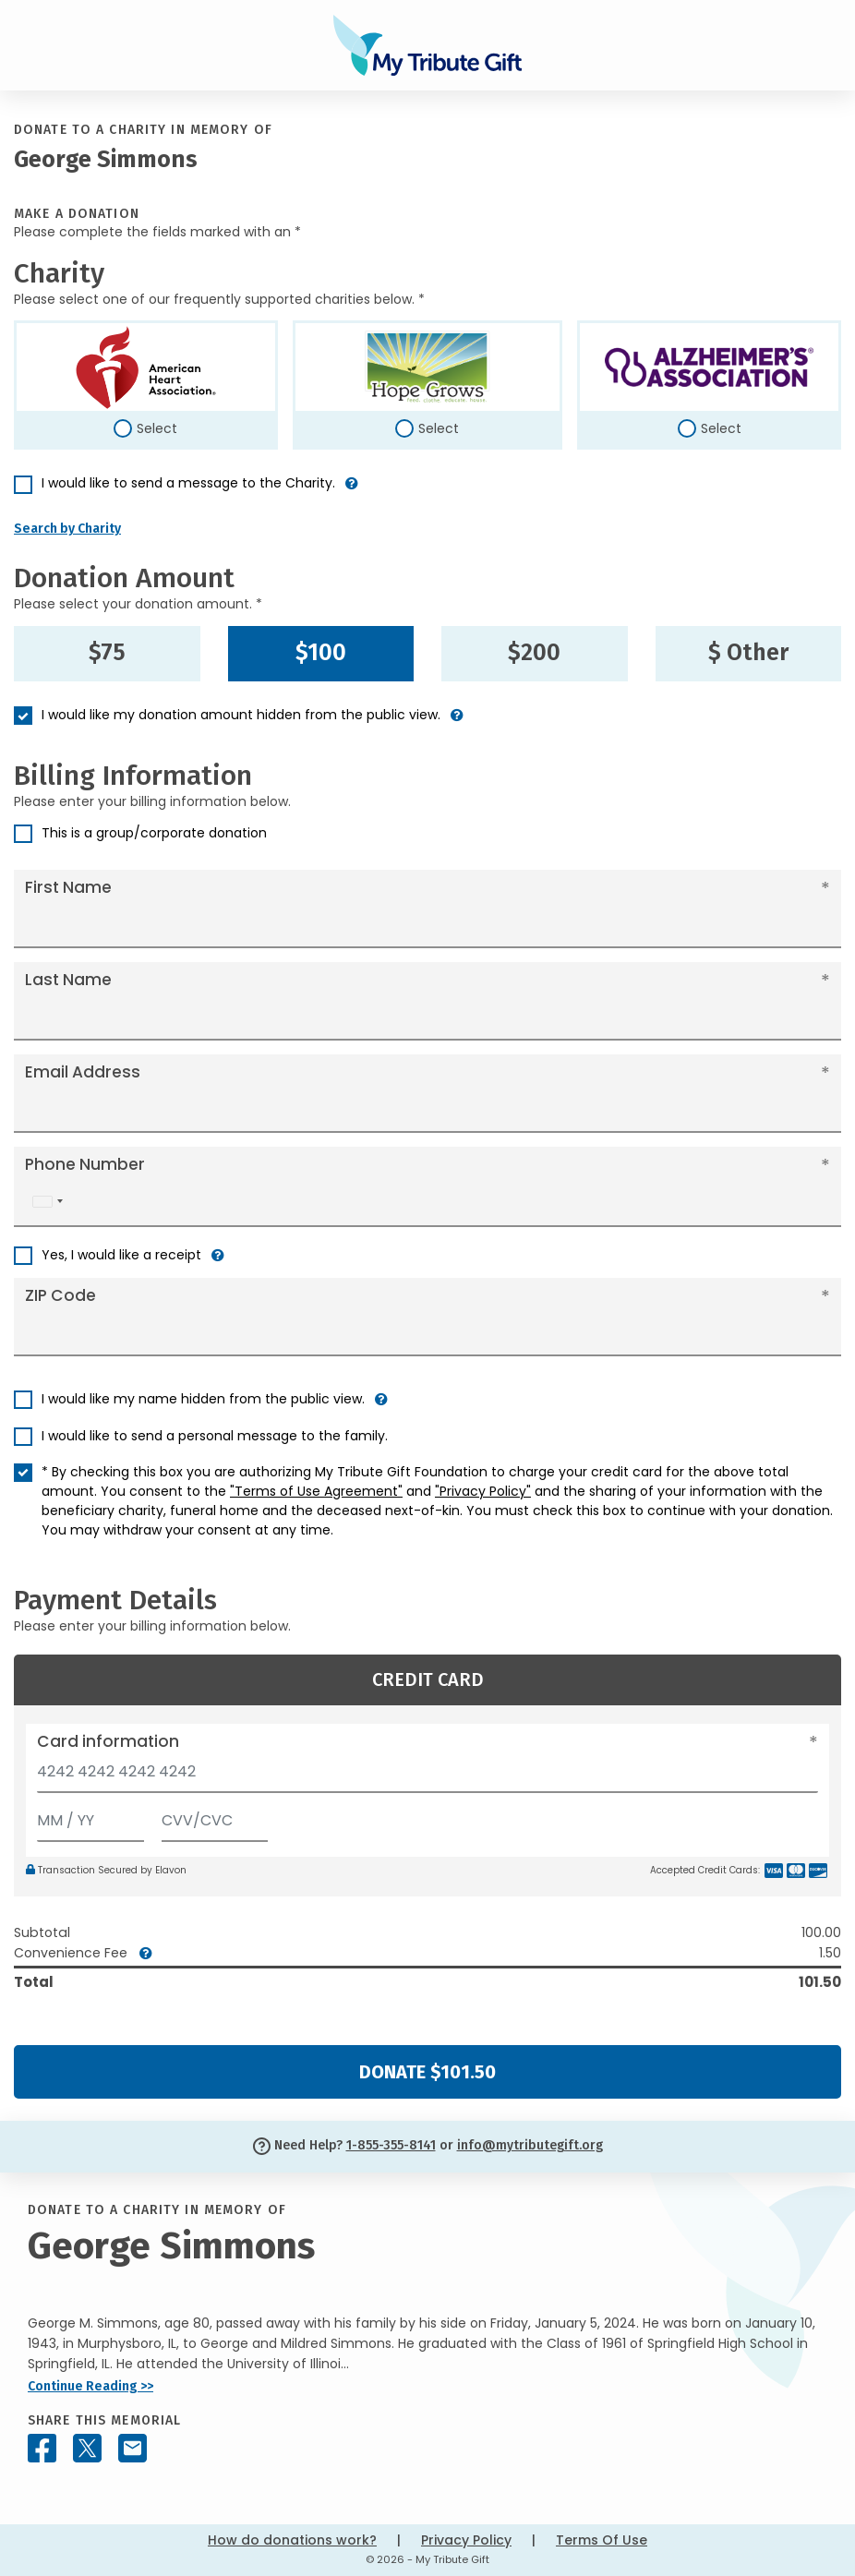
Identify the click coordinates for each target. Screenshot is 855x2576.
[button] (352, 490)
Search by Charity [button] (67, 528)
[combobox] (47, 1201)
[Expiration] (90, 1816)
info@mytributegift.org (530, 2145)
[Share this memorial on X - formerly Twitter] (87, 2448)
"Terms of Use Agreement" (316, 1491)
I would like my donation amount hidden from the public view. (241, 714)
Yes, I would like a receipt (121, 1255)
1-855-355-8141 (391, 2145)
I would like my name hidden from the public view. (203, 1399)
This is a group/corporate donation (154, 833)
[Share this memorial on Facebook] (42, 2448)
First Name (68, 887)
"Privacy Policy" (483, 1491)
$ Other (748, 653)
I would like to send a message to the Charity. (188, 483)
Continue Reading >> (90, 2386)
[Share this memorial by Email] (132, 2448)
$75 (107, 653)
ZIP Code (60, 1295)
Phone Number (85, 1164)
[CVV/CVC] (215, 1816)
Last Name (68, 980)
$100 (320, 653)
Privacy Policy (466, 2540)
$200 (534, 653)
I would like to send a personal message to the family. (215, 1435)
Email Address (82, 1072)
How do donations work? (292, 2540)
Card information (108, 1741)
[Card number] (427, 1777)
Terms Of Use (601, 2540)
